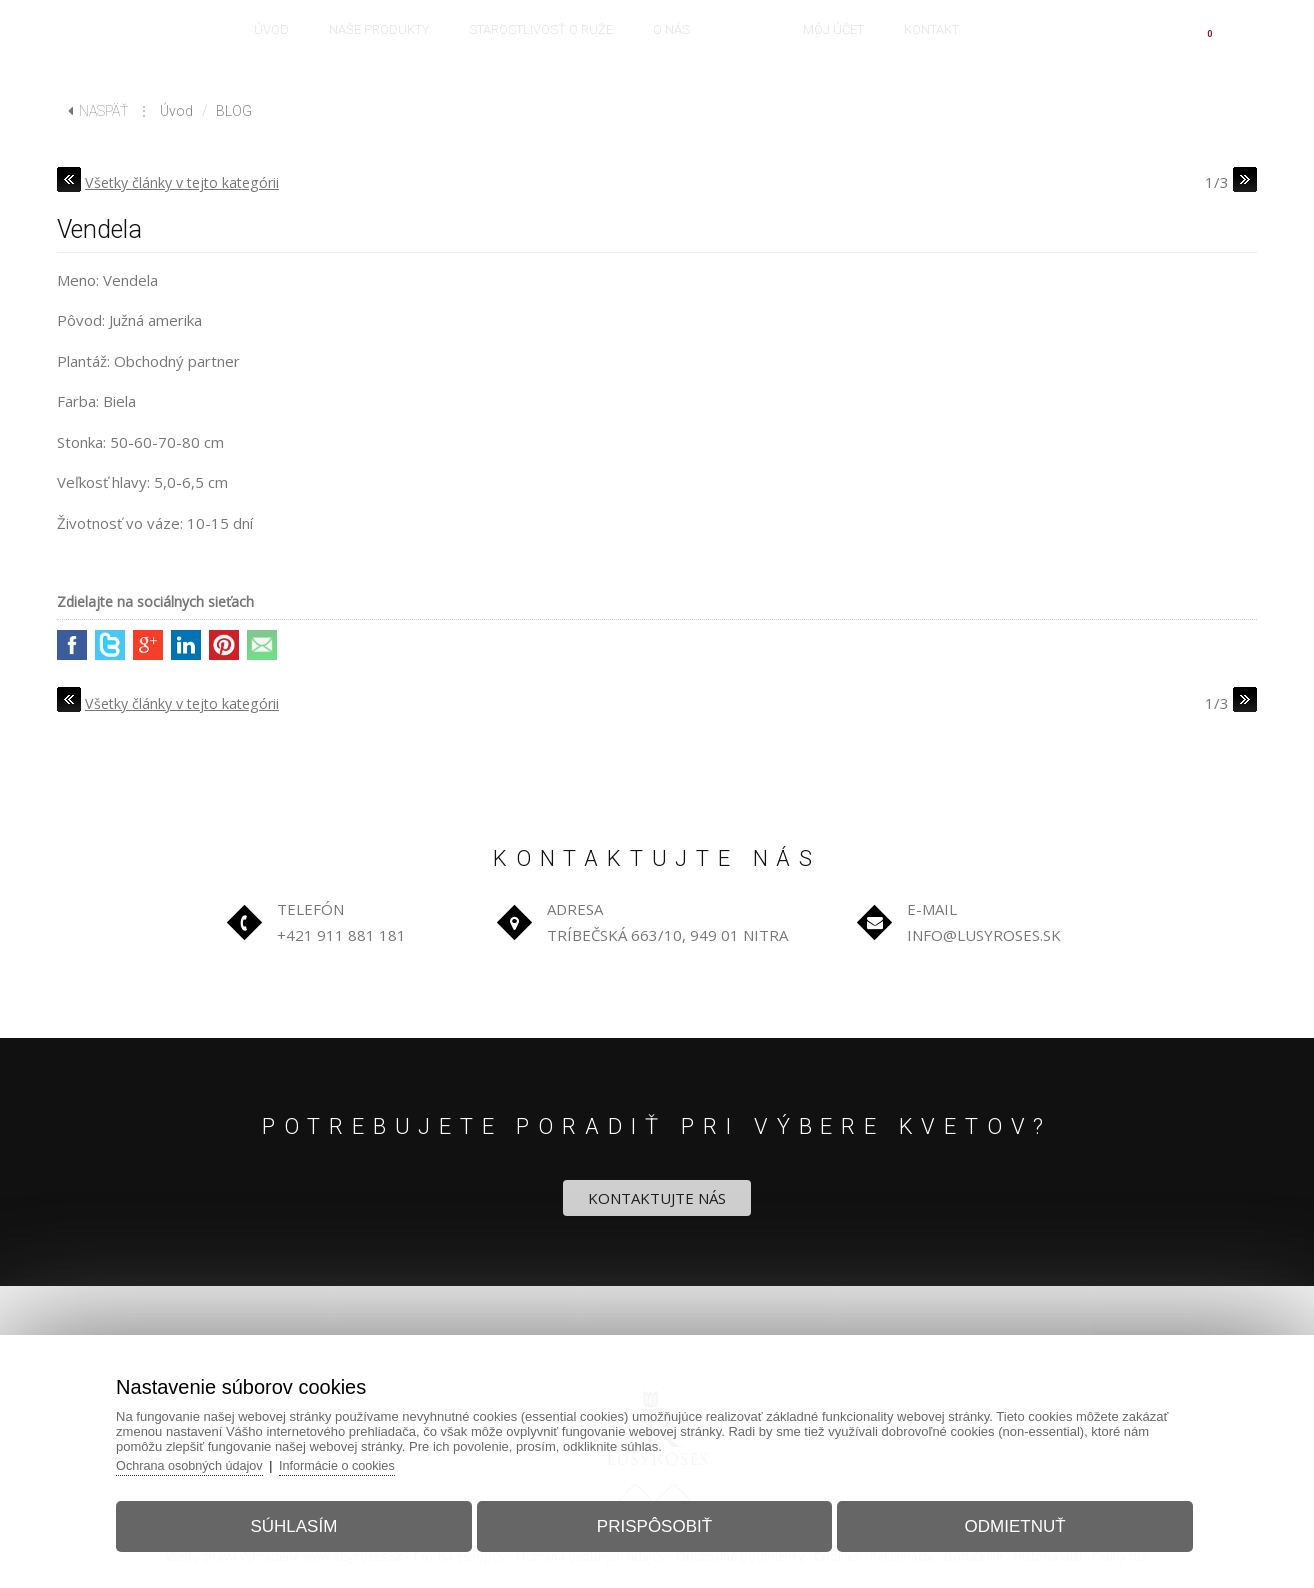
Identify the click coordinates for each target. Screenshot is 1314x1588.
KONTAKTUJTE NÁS (657, 1198)
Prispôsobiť (654, 1521)
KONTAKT (931, 29)
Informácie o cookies (358, 1460)
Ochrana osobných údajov (206, 1460)
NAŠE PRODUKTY (379, 29)
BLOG (746, 29)
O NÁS (671, 29)
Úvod (176, 111)
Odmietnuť (1004, 1521)
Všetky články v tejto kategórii (187, 182)
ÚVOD (271, 29)
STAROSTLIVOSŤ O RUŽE (541, 29)
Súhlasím (304, 1521)
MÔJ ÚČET (833, 29)
